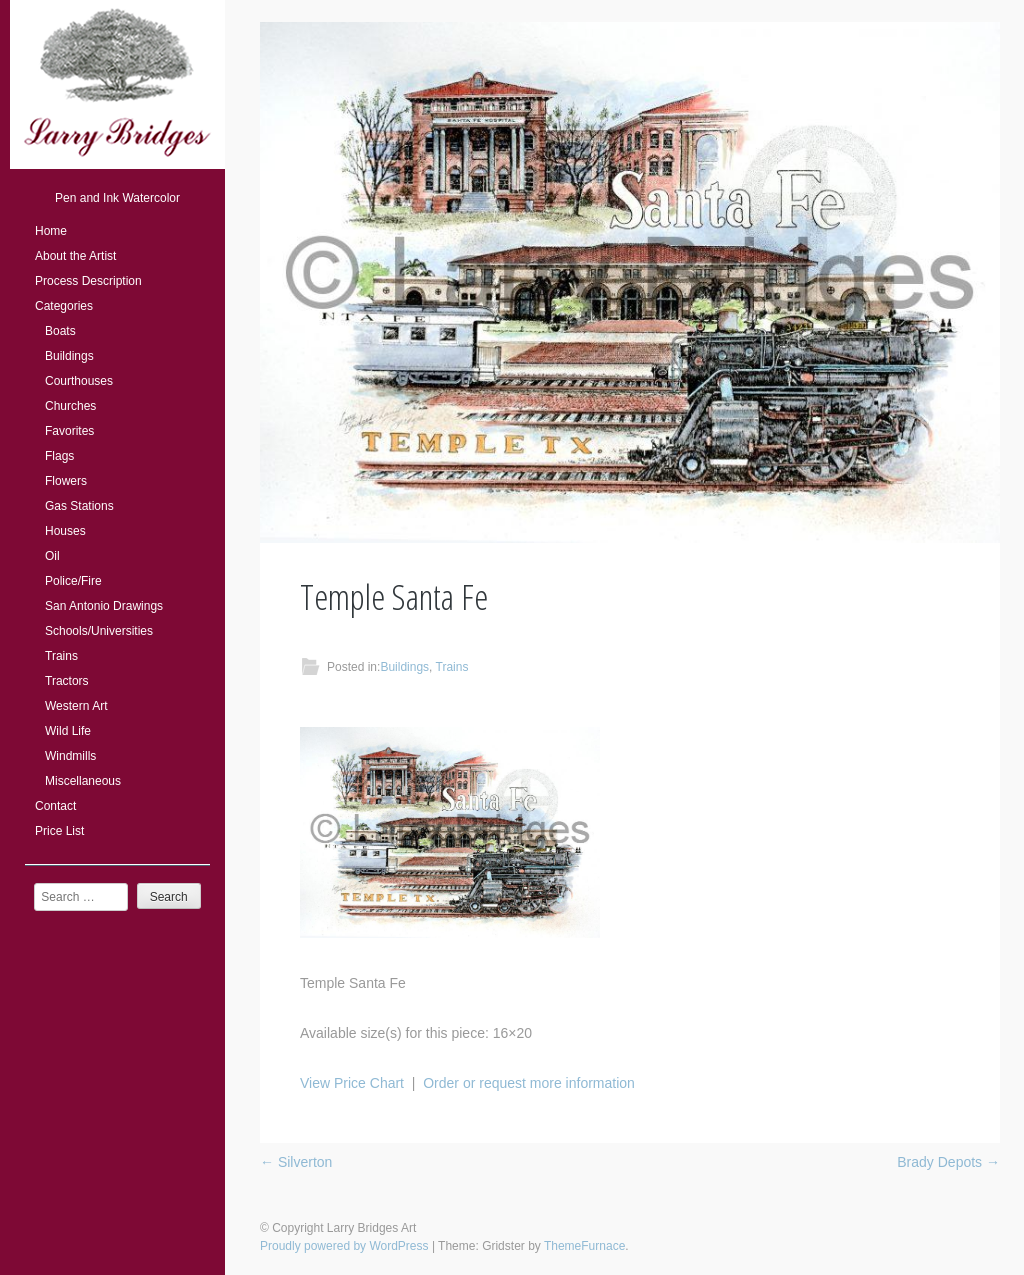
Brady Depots (948, 1162)
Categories (64, 306)
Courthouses (79, 381)
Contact (55, 806)
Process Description (88, 281)
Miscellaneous (83, 781)
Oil (52, 556)
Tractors (67, 681)
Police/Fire (73, 581)
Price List (59, 831)
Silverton (296, 1162)
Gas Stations (79, 506)
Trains (61, 656)
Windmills (70, 756)
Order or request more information (529, 1083)
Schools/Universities (99, 631)
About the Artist (75, 256)
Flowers (66, 481)
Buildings (69, 356)
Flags (59, 456)
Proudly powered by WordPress (344, 1246)
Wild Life (68, 731)
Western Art (76, 706)
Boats (60, 331)
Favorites (69, 431)
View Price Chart (352, 1083)
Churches (70, 406)
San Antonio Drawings (104, 606)
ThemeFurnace (584, 1246)
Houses (65, 531)
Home (51, 231)
